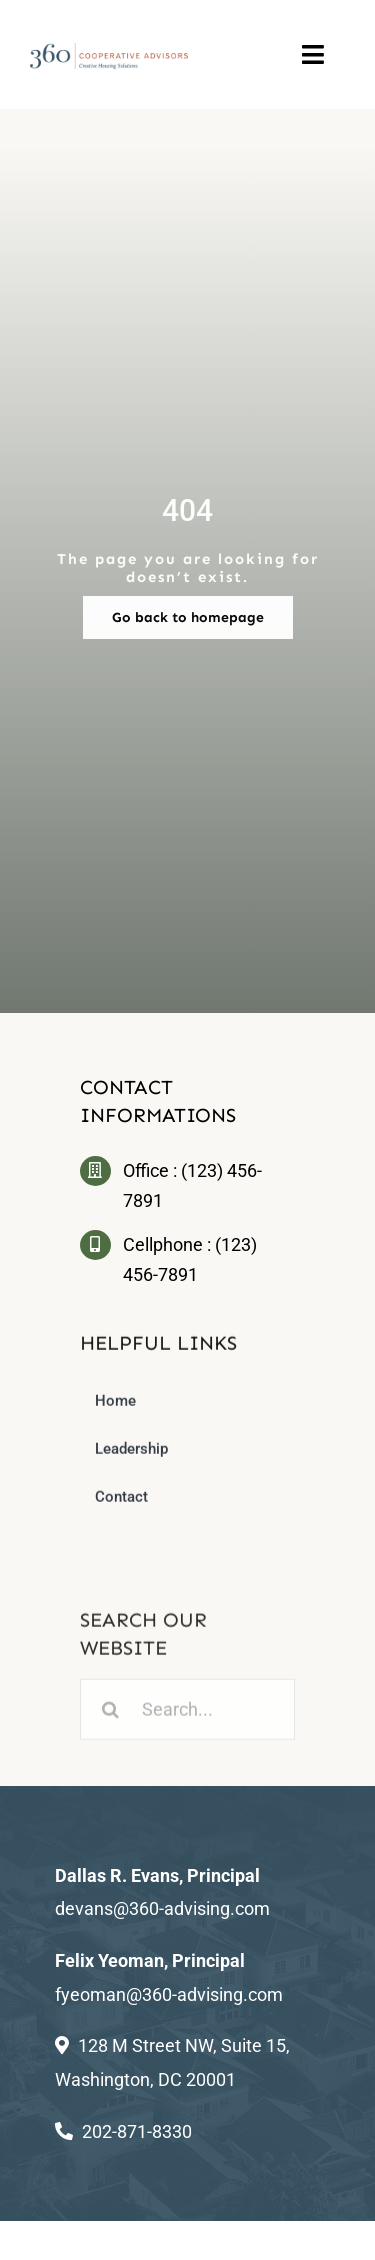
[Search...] (187, 1715)
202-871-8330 (137, 2131)
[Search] (110, 1715)
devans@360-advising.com (162, 1908)
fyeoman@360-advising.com (169, 1994)
